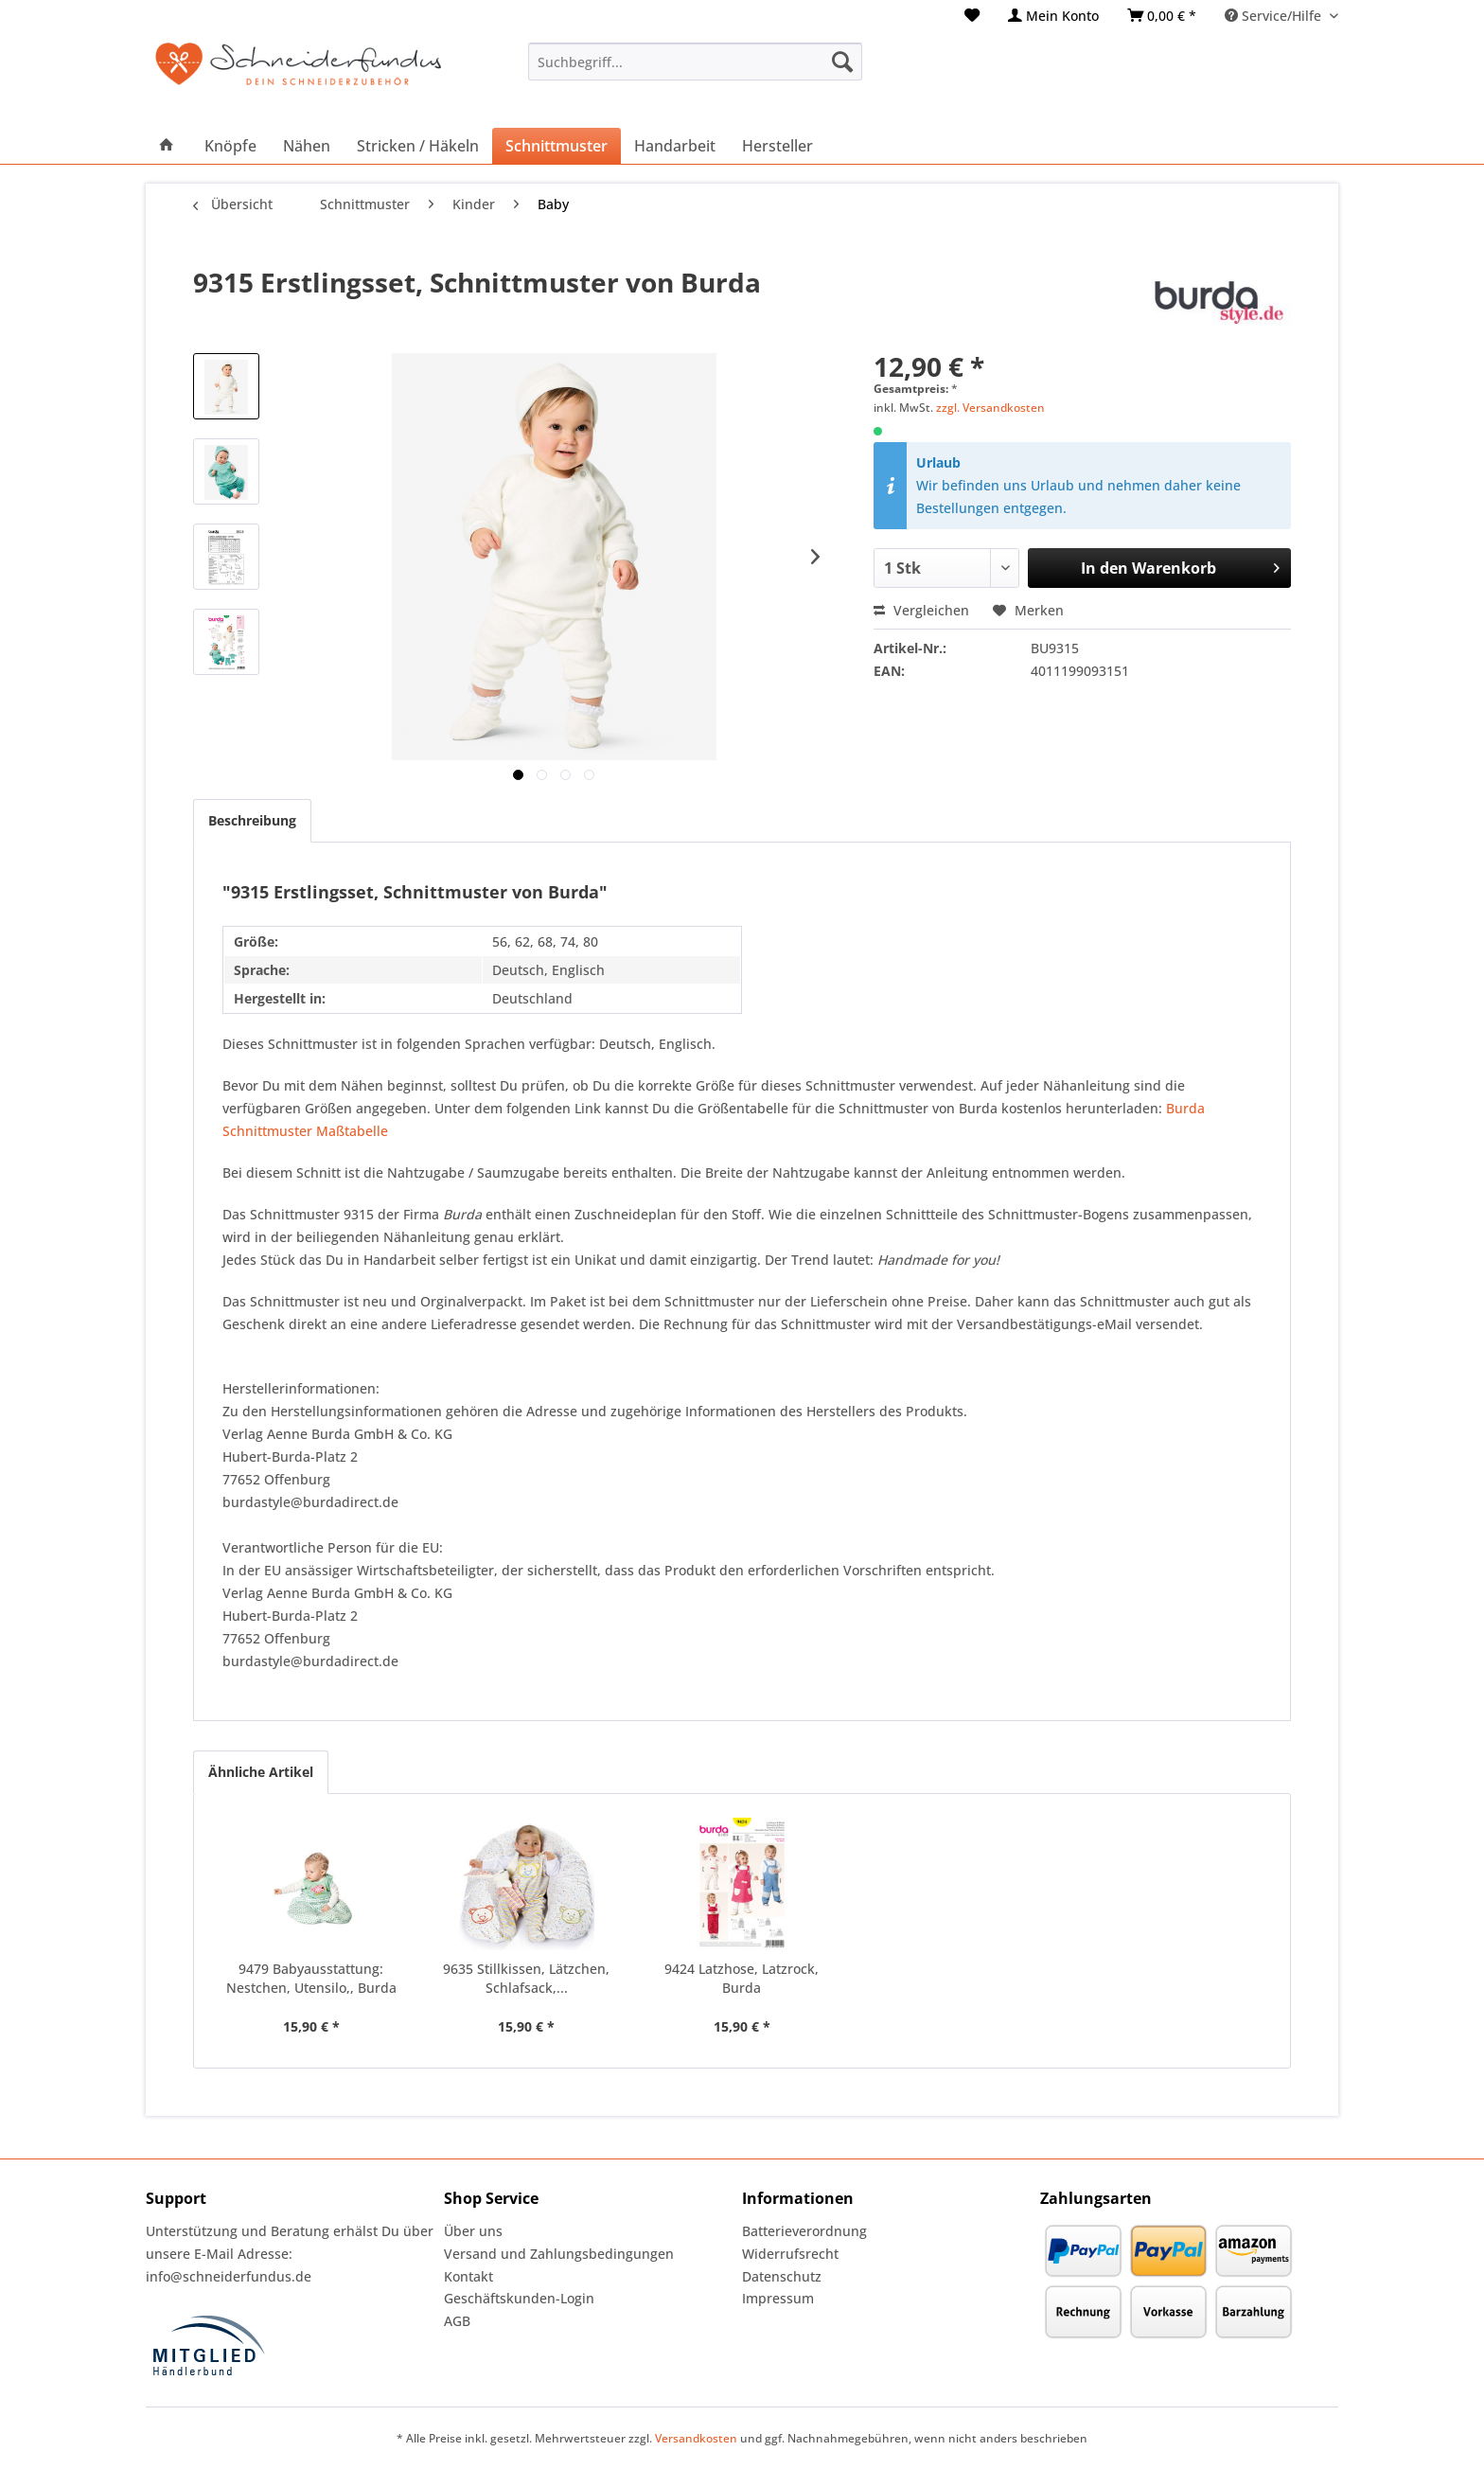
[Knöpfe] (230, 146)
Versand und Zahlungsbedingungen (559, 2254)
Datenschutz (782, 2276)
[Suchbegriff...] (695, 61)
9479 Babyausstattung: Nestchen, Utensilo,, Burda (311, 1978)
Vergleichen (921, 610)
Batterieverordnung (804, 2231)
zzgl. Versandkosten (990, 408)
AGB (457, 2321)
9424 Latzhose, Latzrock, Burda (741, 1978)
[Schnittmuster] (556, 146)
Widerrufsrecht (790, 2254)
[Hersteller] (777, 146)
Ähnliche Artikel (260, 1772)
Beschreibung (252, 820)
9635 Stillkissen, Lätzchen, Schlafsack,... (526, 1978)
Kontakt (468, 2276)
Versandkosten (696, 2438)
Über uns (473, 2231)
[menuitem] (972, 15)
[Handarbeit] (675, 146)
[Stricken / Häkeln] (418, 146)
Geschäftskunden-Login (519, 2298)
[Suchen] (842, 61)
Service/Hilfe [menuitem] (1275, 16)
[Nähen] (307, 146)
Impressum (778, 2298)
